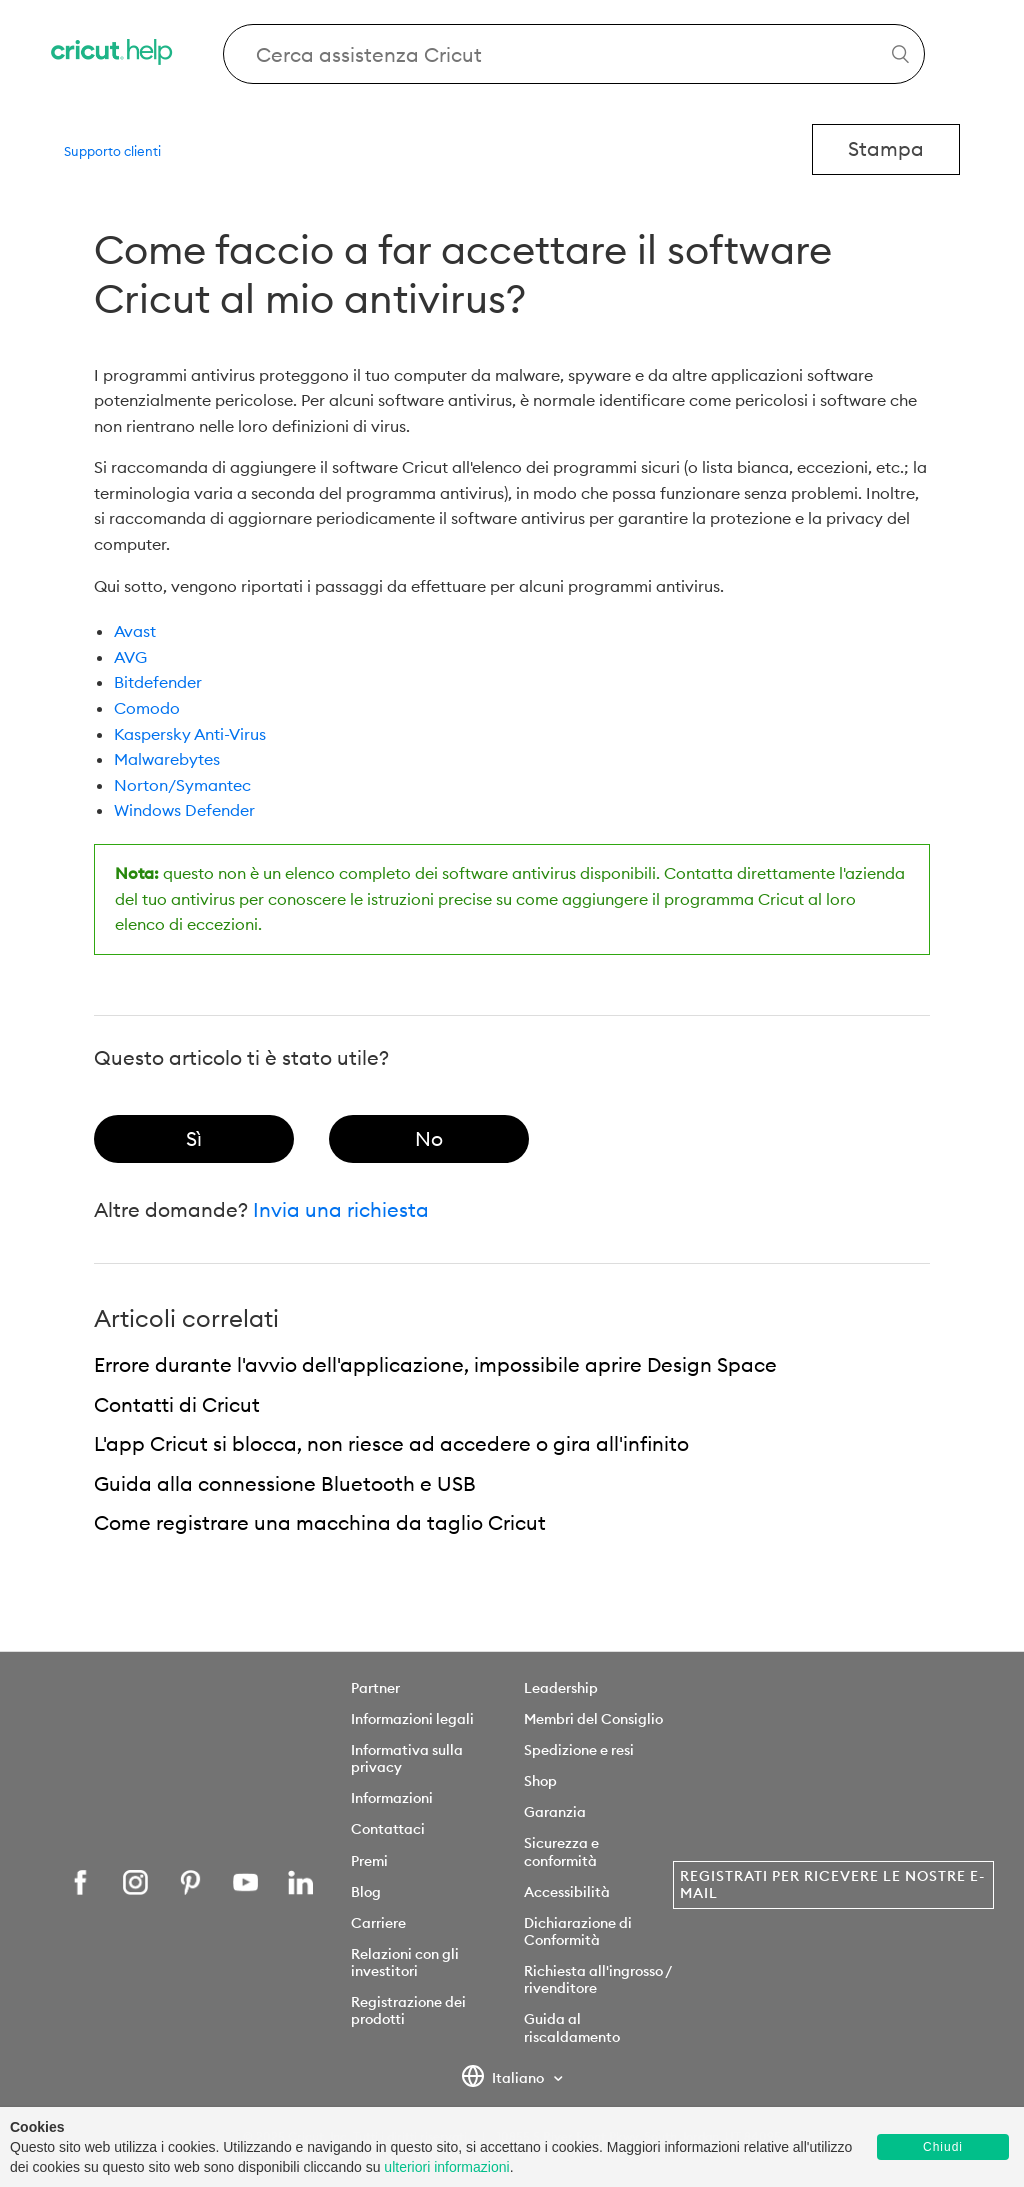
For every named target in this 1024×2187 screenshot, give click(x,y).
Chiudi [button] (943, 2147)
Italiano (504, 2079)
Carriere (378, 1923)
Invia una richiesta (341, 1209)
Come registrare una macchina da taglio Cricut (320, 1522)
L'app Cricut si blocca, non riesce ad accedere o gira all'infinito (391, 1443)
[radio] (194, 1139)
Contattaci (388, 1829)
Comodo (147, 708)
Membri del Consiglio (593, 1719)
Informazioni (392, 1798)
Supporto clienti (112, 151)
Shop (540, 1781)
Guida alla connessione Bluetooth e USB (285, 1483)
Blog (366, 1892)
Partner (375, 1688)
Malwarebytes (167, 759)
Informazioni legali (412, 1719)
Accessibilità (567, 1892)
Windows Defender (184, 810)
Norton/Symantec (182, 785)
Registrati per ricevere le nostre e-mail (832, 1884)
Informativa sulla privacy (407, 1758)
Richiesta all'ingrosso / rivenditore (597, 1979)
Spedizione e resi (579, 1750)
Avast (135, 631)
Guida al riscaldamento (572, 2027)
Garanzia (555, 1812)
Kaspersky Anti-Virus (190, 734)
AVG (130, 657)
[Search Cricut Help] (574, 54)
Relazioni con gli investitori (405, 1962)
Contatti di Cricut (177, 1404)
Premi (369, 1861)
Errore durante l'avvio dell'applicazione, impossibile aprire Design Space (435, 1364)
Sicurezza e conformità (561, 1851)
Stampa (886, 148)
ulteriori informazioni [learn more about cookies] (446, 2167)
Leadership (561, 1688)
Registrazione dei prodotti (408, 2010)
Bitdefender (158, 682)
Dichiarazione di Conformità (578, 1931)
